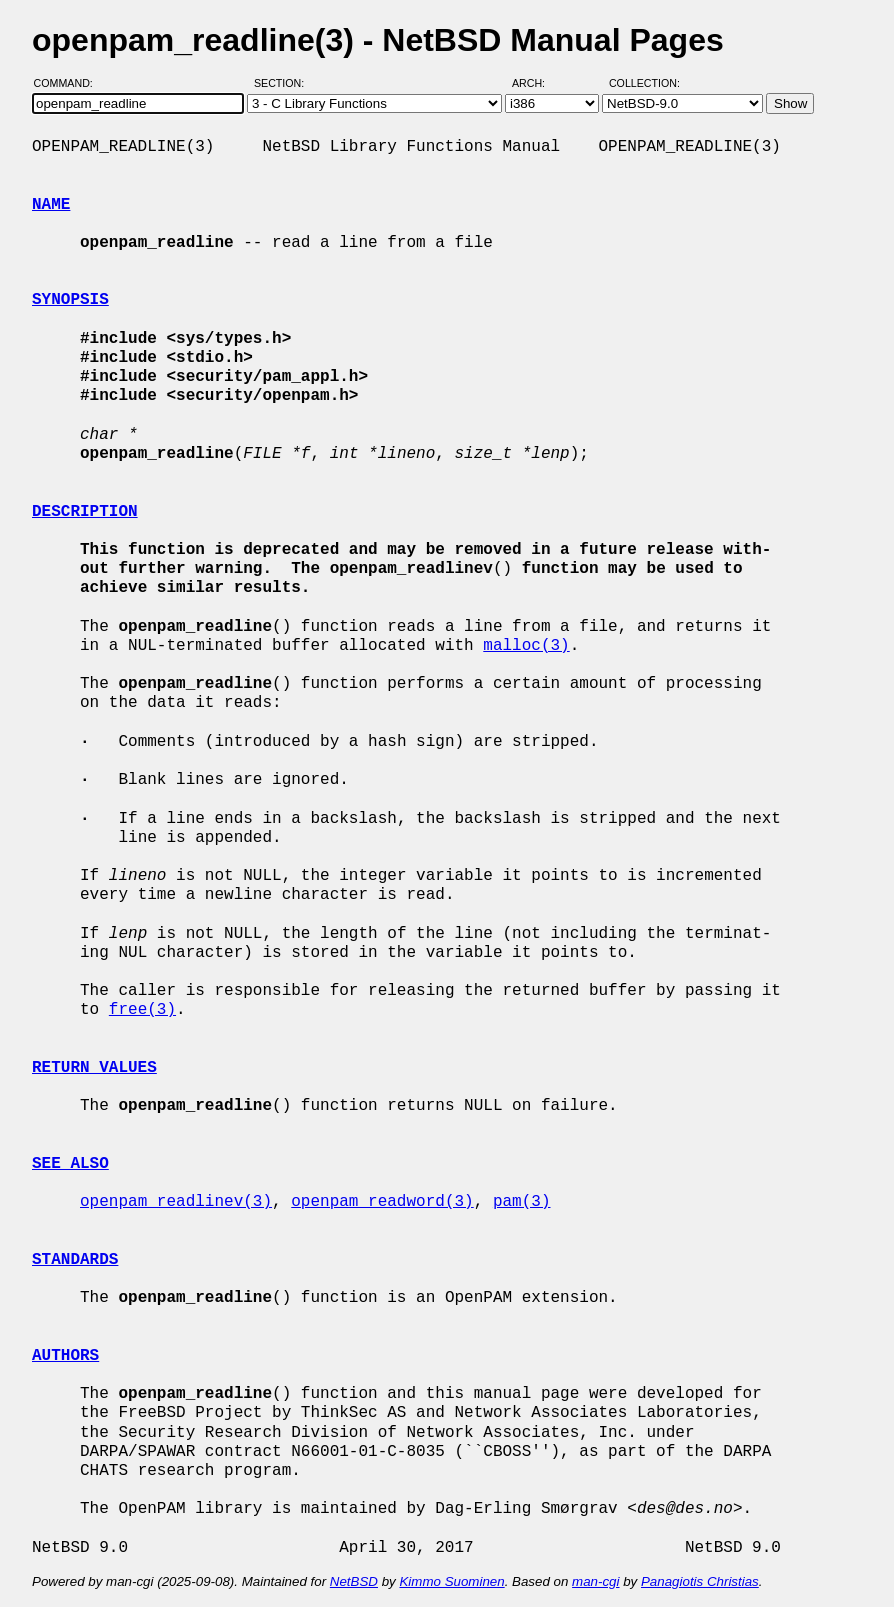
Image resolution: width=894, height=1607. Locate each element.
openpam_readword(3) (382, 1202)
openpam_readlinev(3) (176, 1202)
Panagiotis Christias (700, 1581)
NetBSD (354, 1581)
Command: (69, 83)
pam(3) (522, 1202)
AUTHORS (65, 1356)
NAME (51, 205)
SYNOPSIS (70, 300)
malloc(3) (526, 646)
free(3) (142, 1010)
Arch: (537, 83)
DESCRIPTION (85, 512)
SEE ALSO (70, 1164)
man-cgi (595, 1581)
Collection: (644, 83)
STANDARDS (75, 1260)
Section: (283, 83)
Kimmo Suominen (451, 1581)
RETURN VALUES (94, 1068)
